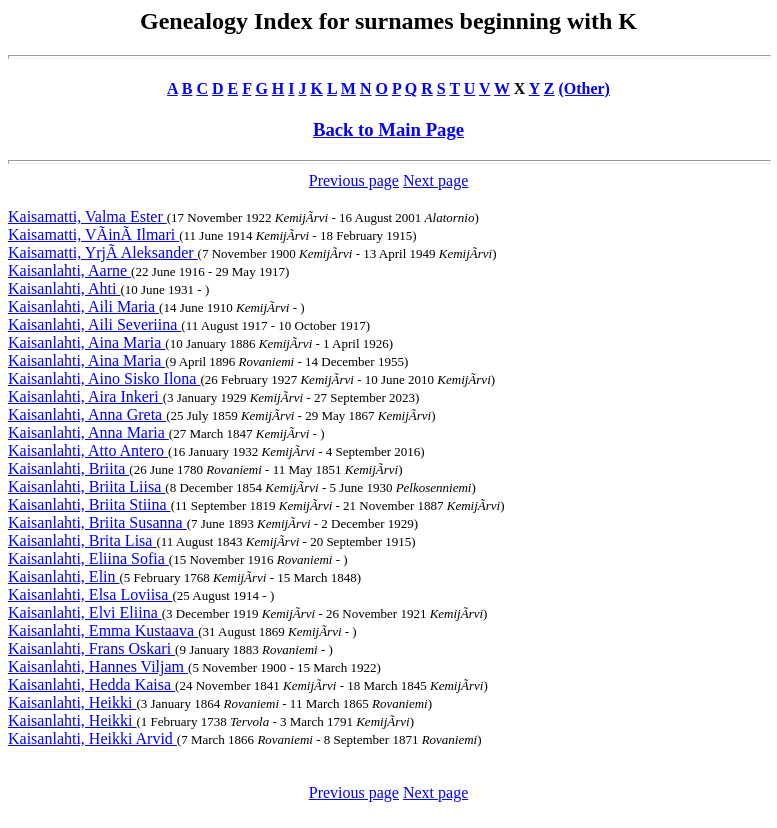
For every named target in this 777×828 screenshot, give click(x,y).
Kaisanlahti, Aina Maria (86, 342)
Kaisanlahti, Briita (68, 468)
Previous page (354, 180)
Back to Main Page (388, 129)
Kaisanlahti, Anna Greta (87, 414)
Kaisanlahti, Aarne (69, 270)
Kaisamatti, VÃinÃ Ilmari (93, 234)
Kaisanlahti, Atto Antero (88, 450)
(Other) (584, 88)
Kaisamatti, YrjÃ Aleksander (103, 252)
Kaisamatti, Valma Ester (87, 216)
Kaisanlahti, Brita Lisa (82, 540)
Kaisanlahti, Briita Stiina (89, 504)
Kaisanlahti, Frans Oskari (91, 648)
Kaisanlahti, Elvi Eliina (85, 612)
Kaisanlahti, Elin (64, 576)
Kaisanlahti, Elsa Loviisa (90, 594)
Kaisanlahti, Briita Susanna (97, 522)
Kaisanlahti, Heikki (72, 702)
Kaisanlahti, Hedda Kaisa (91, 684)
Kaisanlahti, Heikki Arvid (92, 738)
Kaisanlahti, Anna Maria (88, 432)
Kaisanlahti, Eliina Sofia (88, 558)
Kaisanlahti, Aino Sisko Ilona (104, 378)
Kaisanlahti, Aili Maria (83, 306)
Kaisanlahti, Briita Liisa (86, 486)
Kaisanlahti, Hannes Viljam (98, 666)
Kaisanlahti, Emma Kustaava (103, 630)
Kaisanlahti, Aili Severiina (94, 324)
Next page (435, 180)
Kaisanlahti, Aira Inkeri (85, 396)
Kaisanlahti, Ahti (64, 288)
